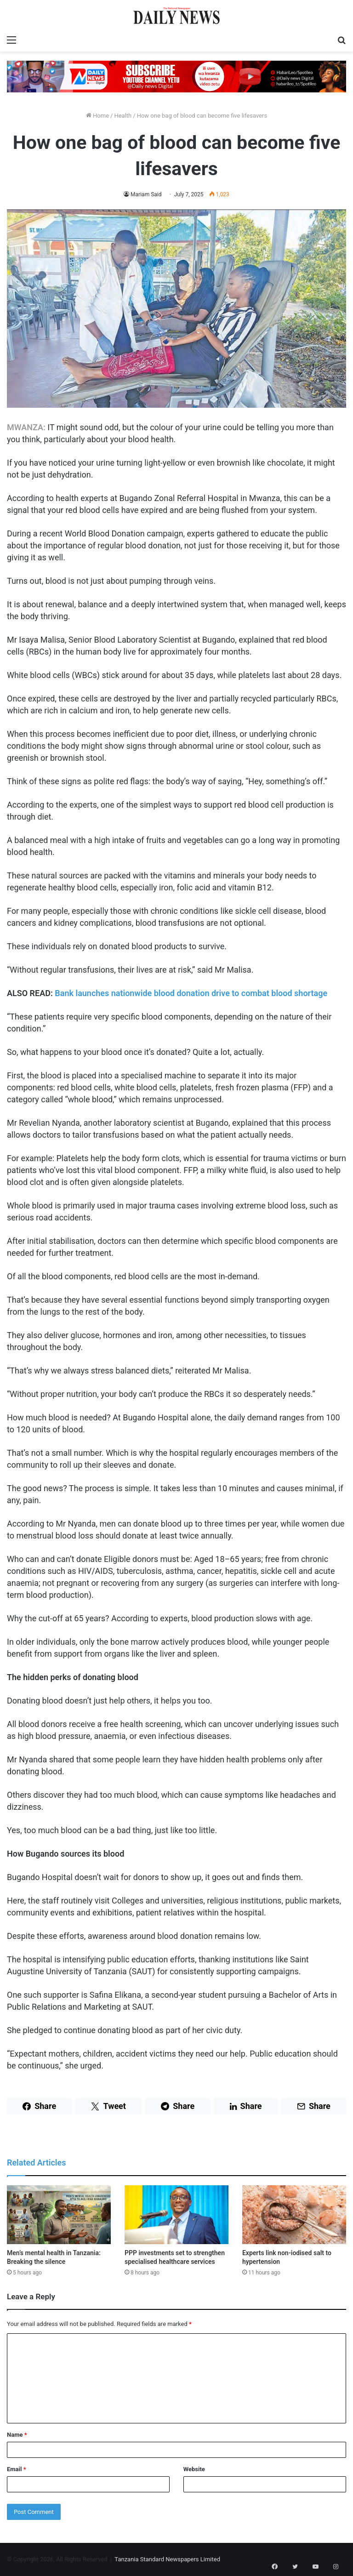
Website (194, 2469)
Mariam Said (146, 194)
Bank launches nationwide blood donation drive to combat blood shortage (191, 993)
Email (16, 2469)
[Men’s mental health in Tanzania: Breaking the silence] (59, 2214)
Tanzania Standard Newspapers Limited (167, 2559)
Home (97, 115)
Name (17, 2434)
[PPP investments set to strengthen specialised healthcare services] (176, 2214)
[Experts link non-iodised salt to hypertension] (294, 2214)
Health (122, 115)
